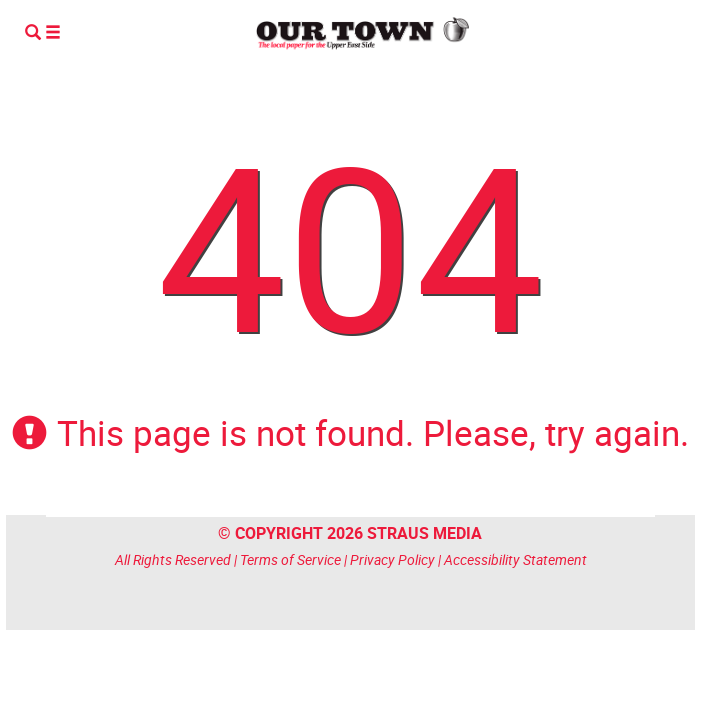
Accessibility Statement (515, 559)
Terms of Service (290, 559)
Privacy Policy (392, 559)
